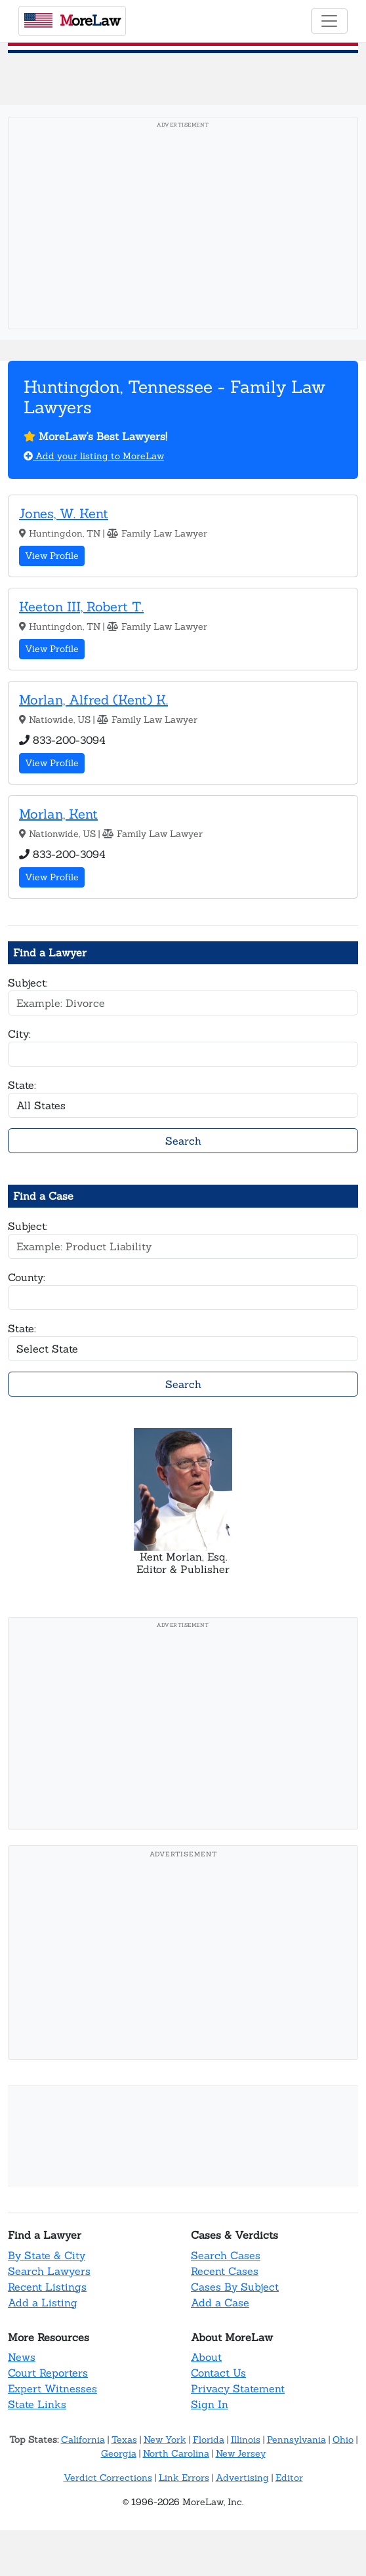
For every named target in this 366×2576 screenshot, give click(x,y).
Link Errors (184, 2478)
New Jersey (241, 2453)
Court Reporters (48, 2372)
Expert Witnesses (52, 2388)
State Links (37, 2404)
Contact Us (218, 2372)
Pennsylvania (296, 2439)
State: (22, 1085)
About (206, 2356)
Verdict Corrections (108, 2478)
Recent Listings (47, 2286)
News (21, 2356)
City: (19, 1033)
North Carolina (176, 2453)
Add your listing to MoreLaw (94, 456)
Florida (208, 2439)
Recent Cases (224, 2271)
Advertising (242, 2478)
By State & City (46, 2255)
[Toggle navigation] (329, 21)
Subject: (28, 982)
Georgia (118, 2453)
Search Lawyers (49, 2271)
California (83, 2439)
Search (183, 1140)
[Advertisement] (183, 227)
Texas (124, 2439)
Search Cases (225, 2255)
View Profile (52, 556)
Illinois (245, 2439)
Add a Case (220, 2302)
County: (26, 1277)
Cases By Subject (235, 2286)
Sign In (209, 2404)
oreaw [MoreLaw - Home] (72, 20)
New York (165, 2439)
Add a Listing (42, 2302)
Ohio (343, 2439)
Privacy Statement (238, 2388)
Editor (289, 2478)
